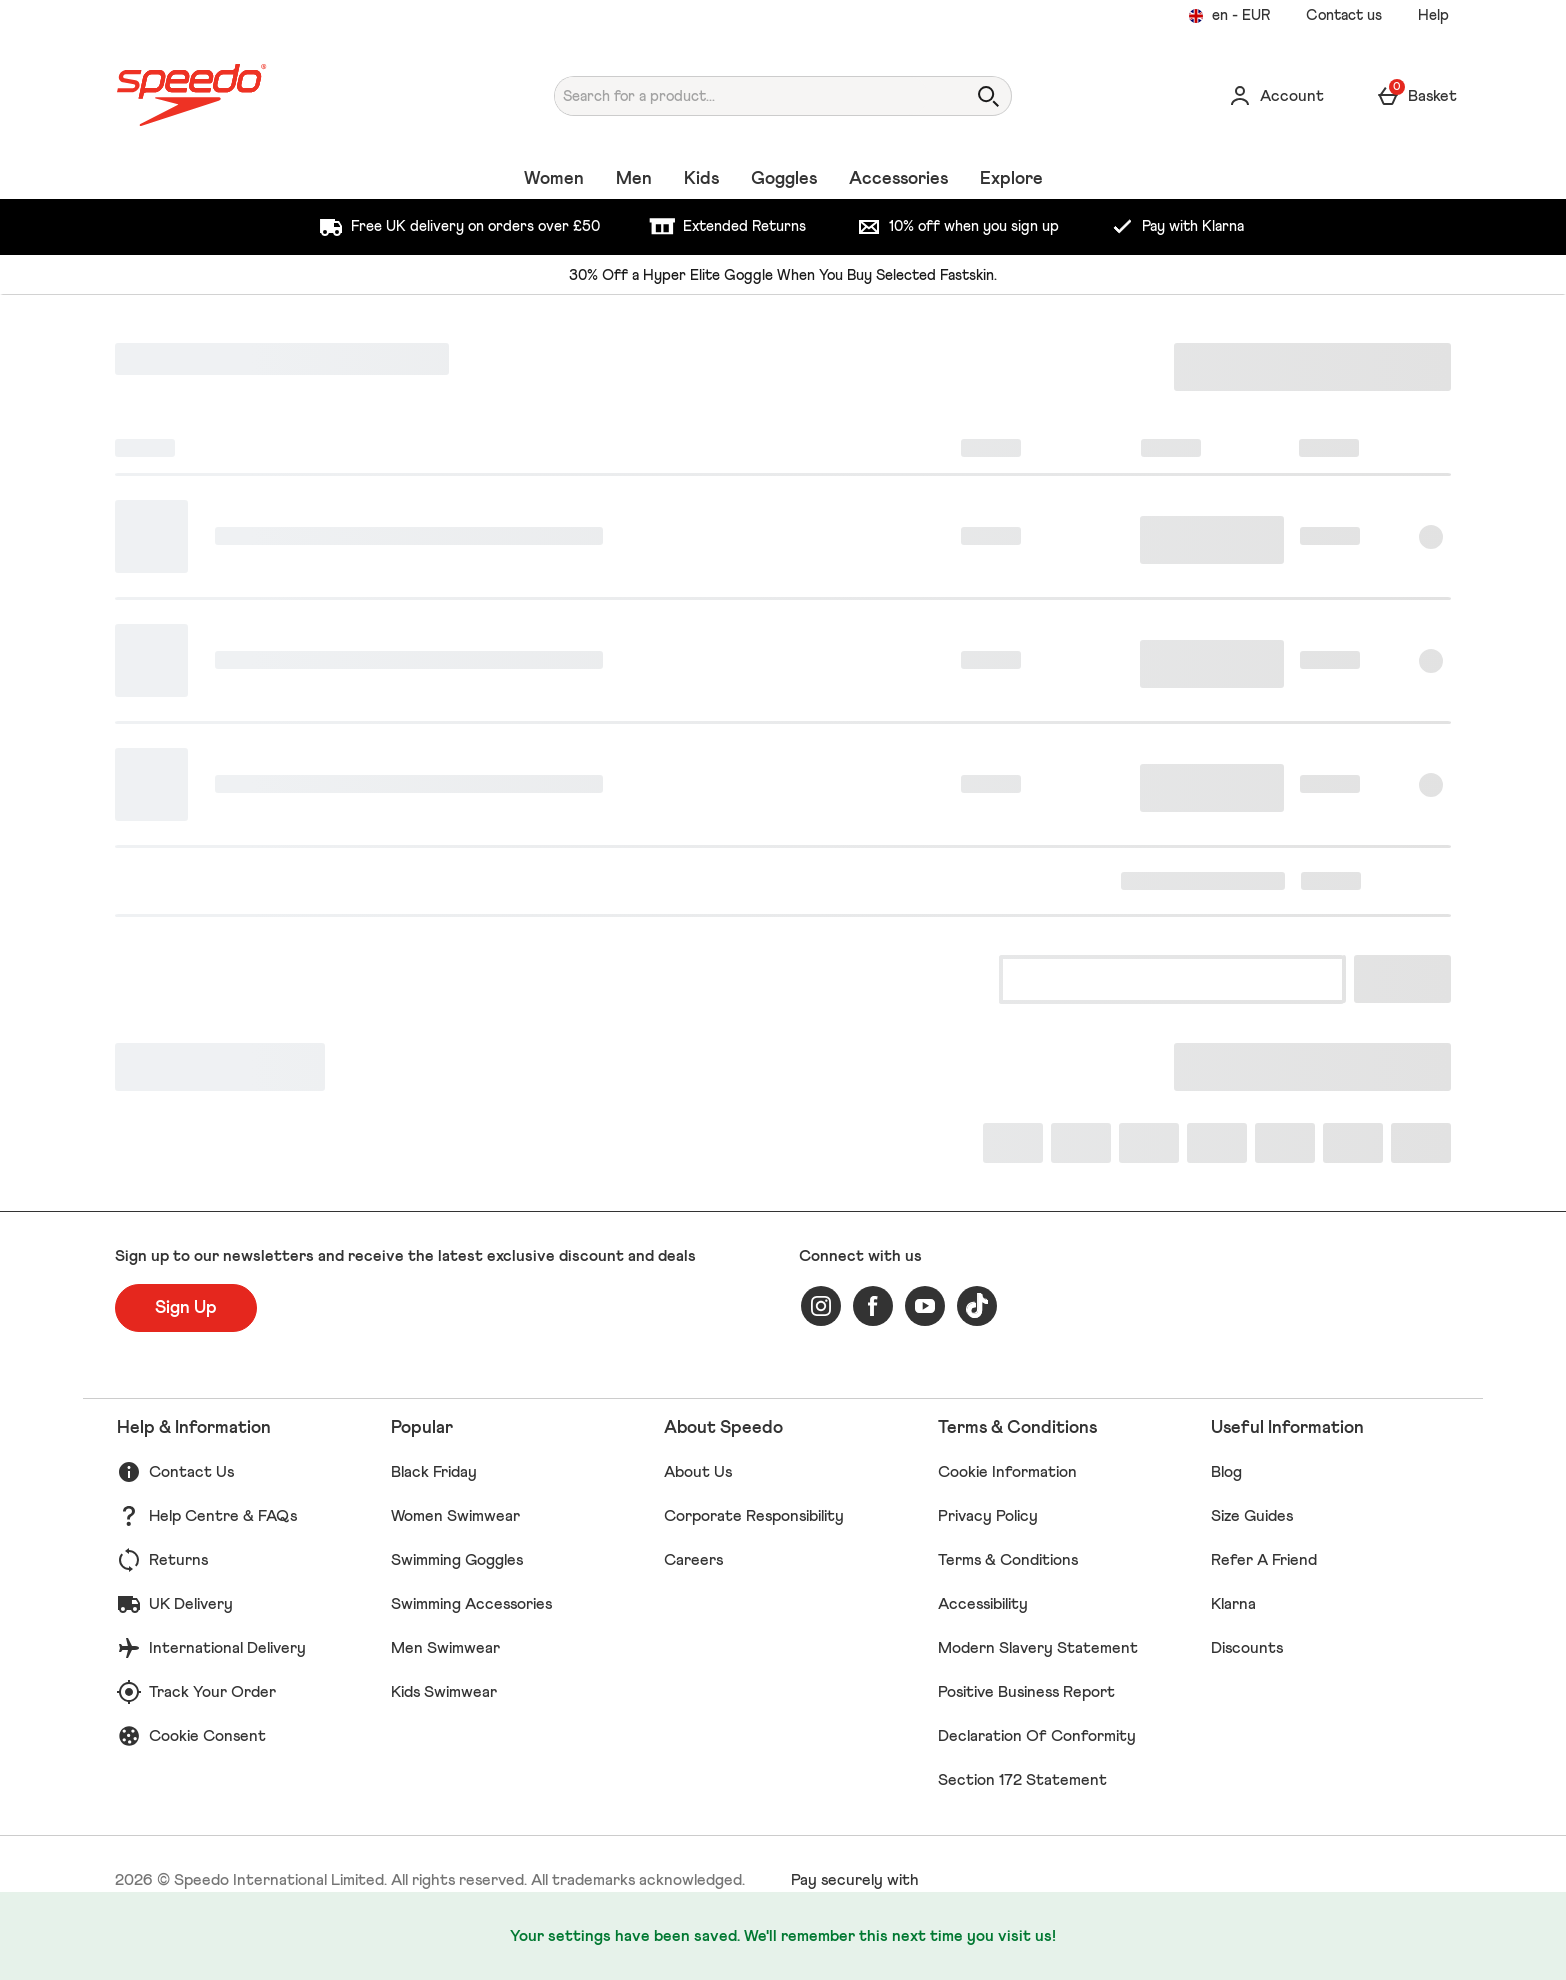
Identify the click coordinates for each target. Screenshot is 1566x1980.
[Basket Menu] (1416, 96)
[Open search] (988, 96)
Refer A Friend (1264, 1560)
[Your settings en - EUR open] (1229, 16)
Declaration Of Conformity (1037, 1736)
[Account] (1276, 96)
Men (634, 179)
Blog (1226, 1472)
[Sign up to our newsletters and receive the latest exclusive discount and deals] (186, 1308)
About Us (698, 1472)
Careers (693, 1560)
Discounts (1247, 1648)
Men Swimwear (445, 1648)
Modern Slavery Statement (1038, 1648)
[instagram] (821, 1306)
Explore (1011, 179)
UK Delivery (191, 1604)
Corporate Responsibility (754, 1516)
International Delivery (227, 1648)
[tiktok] (977, 1306)
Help (1433, 15)
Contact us (1344, 15)
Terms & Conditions (1008, 1560)
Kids (701, 179)
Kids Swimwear (444, 1692)
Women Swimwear (455, 1516)
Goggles (784, 179)
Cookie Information (1007, 1472)
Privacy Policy (988, 1516)
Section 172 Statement (1022, 1780)
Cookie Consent (207, 1736)
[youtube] (925, 1306)
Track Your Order (212, 1692)
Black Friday (434, 1472)
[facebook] (873, 1306)
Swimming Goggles (457, 1560)
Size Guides (1252, 1516)
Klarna (1233, 1604)
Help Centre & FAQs (223, 1516)
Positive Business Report (1026, 1692)
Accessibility (983, 1604)
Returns (178, 1560)
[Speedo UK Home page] (287, 95)
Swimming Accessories (471, 1604)
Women (554, 179)
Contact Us (191, 1472)
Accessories (898, 179)
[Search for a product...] (741, 96)
